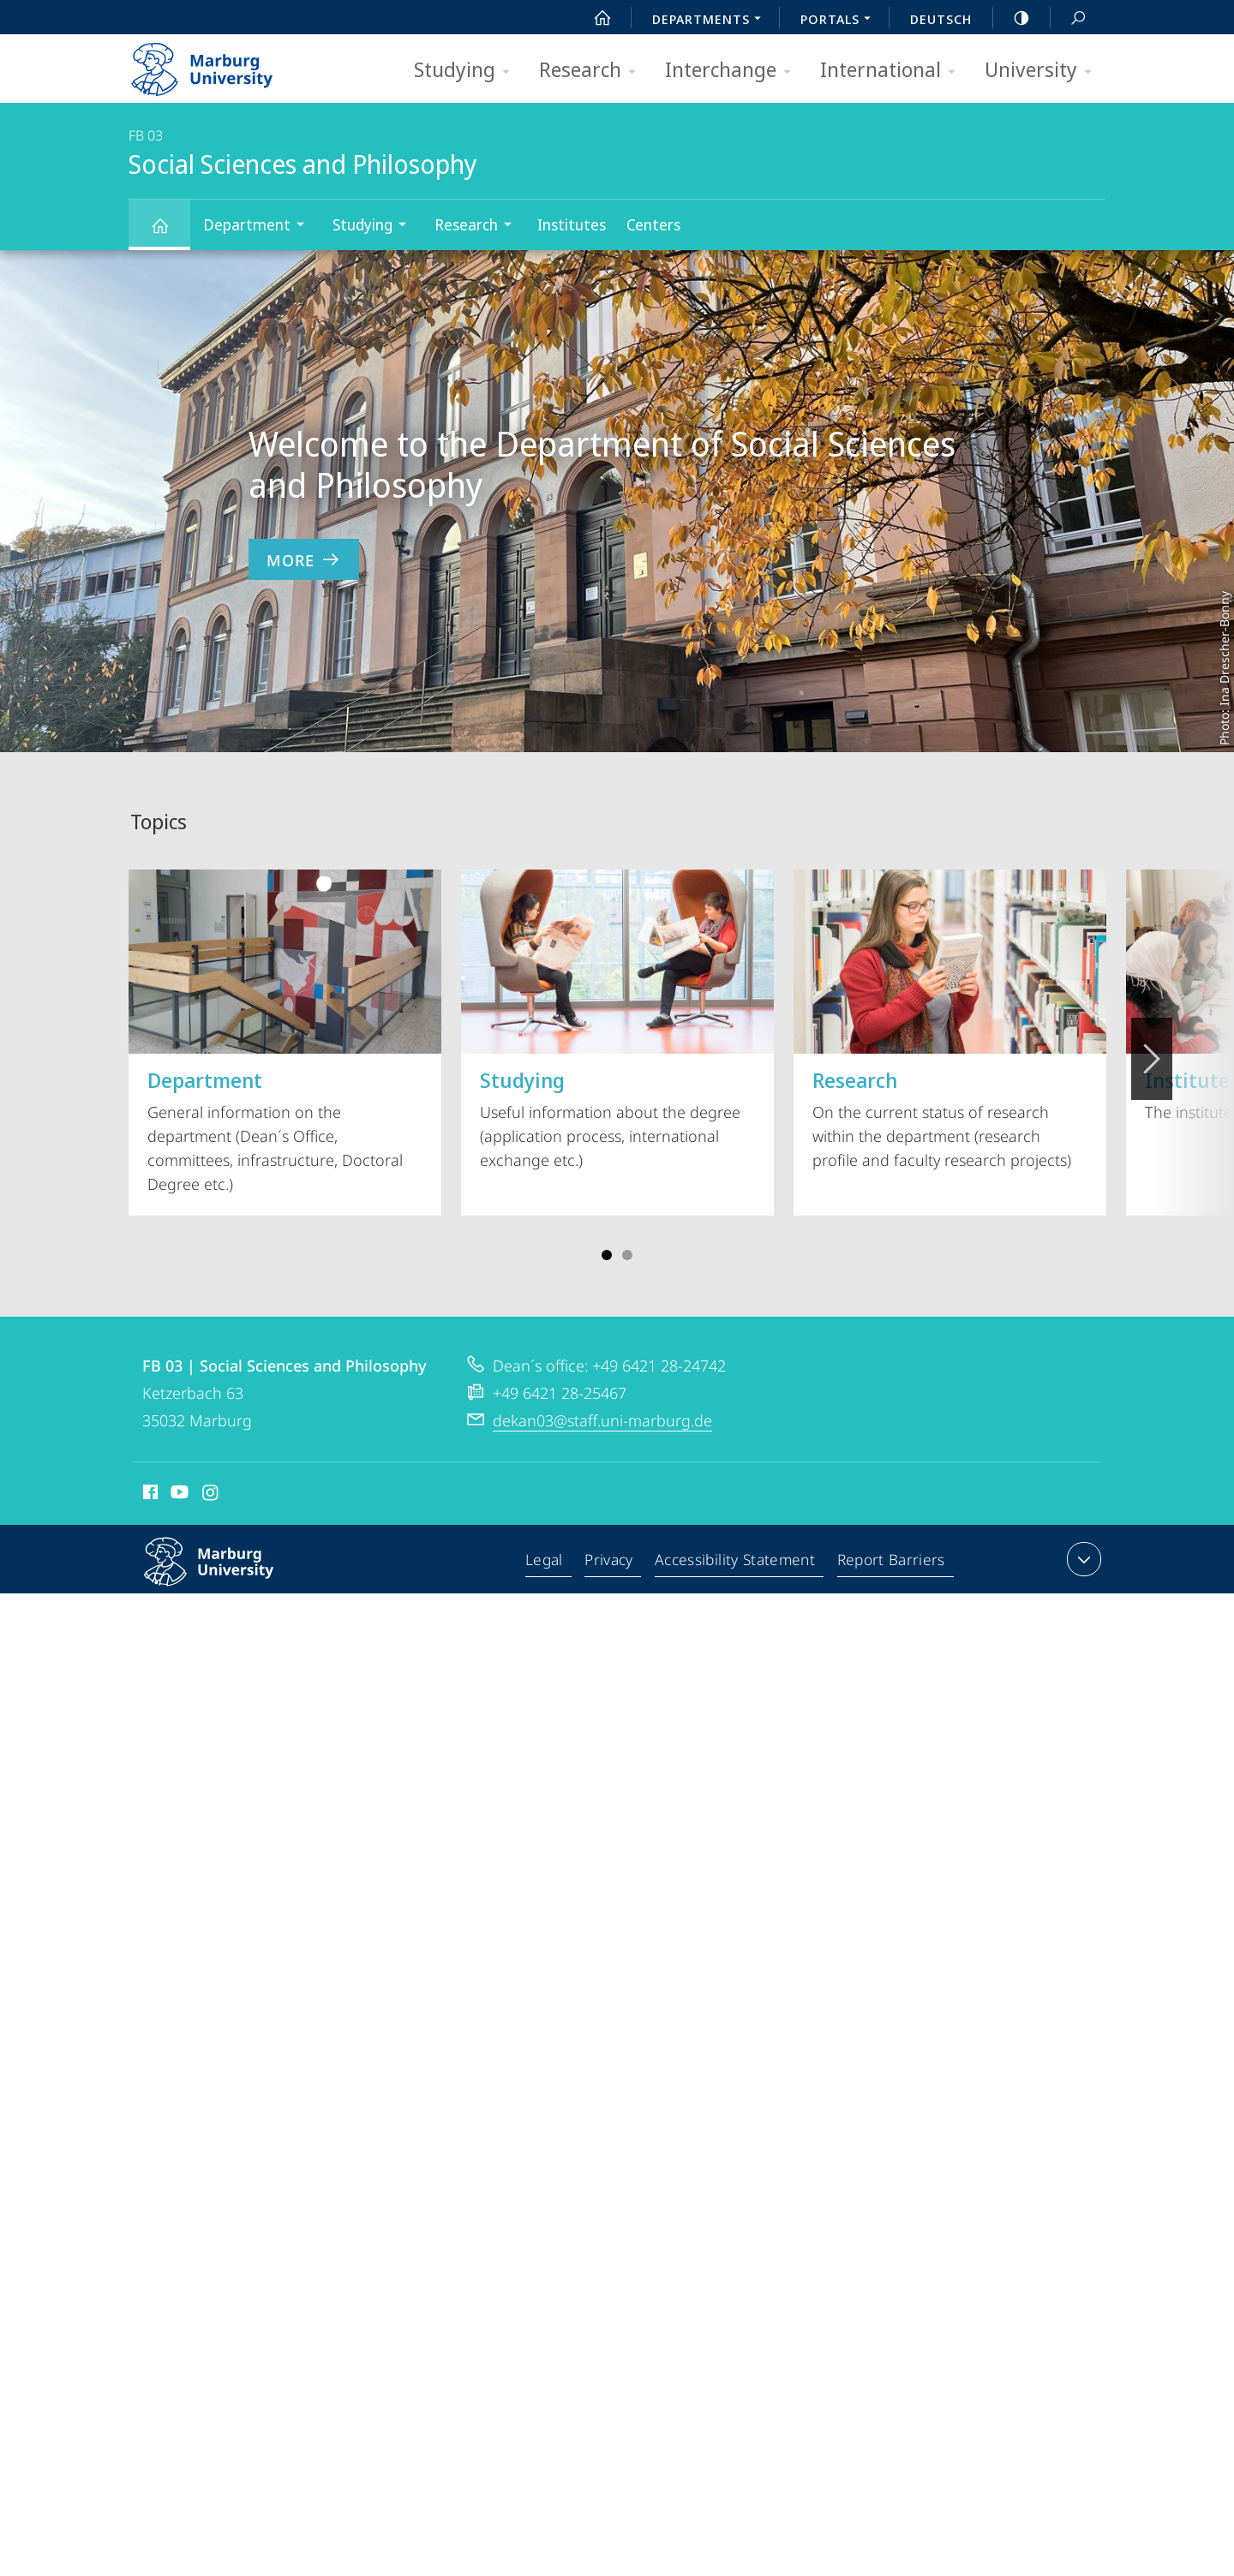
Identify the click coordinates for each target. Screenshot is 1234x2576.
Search (1069, 18)
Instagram (211, 1495)
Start (593, 18)
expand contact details (1082, 1559)
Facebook (148, 1495)
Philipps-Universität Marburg (227, 1575)
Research (593, 71)
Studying (467, 71)
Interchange (733, 71)
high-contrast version (1012, 18)
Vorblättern (1150, 1049)
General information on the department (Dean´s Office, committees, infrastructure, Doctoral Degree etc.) (285, 1032)
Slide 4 (627, 1255)
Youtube (178, 1495)
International (893, 71)
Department (259, 226)
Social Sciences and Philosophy (169, 233)
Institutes (571, 224)
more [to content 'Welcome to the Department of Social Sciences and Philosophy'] (304, 560)
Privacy (612, 1562)
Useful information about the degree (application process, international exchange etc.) (617, 1020)
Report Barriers (890, 1562)
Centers (653, 224)
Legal (548, 1562)
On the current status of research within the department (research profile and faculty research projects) (950, 1020)
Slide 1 (607, 1255)
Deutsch (941, 18)
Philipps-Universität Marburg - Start (221, 63)
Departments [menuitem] (711, 20)
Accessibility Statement (737, 1562)
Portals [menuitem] (840, 20)
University (1044, 71)
